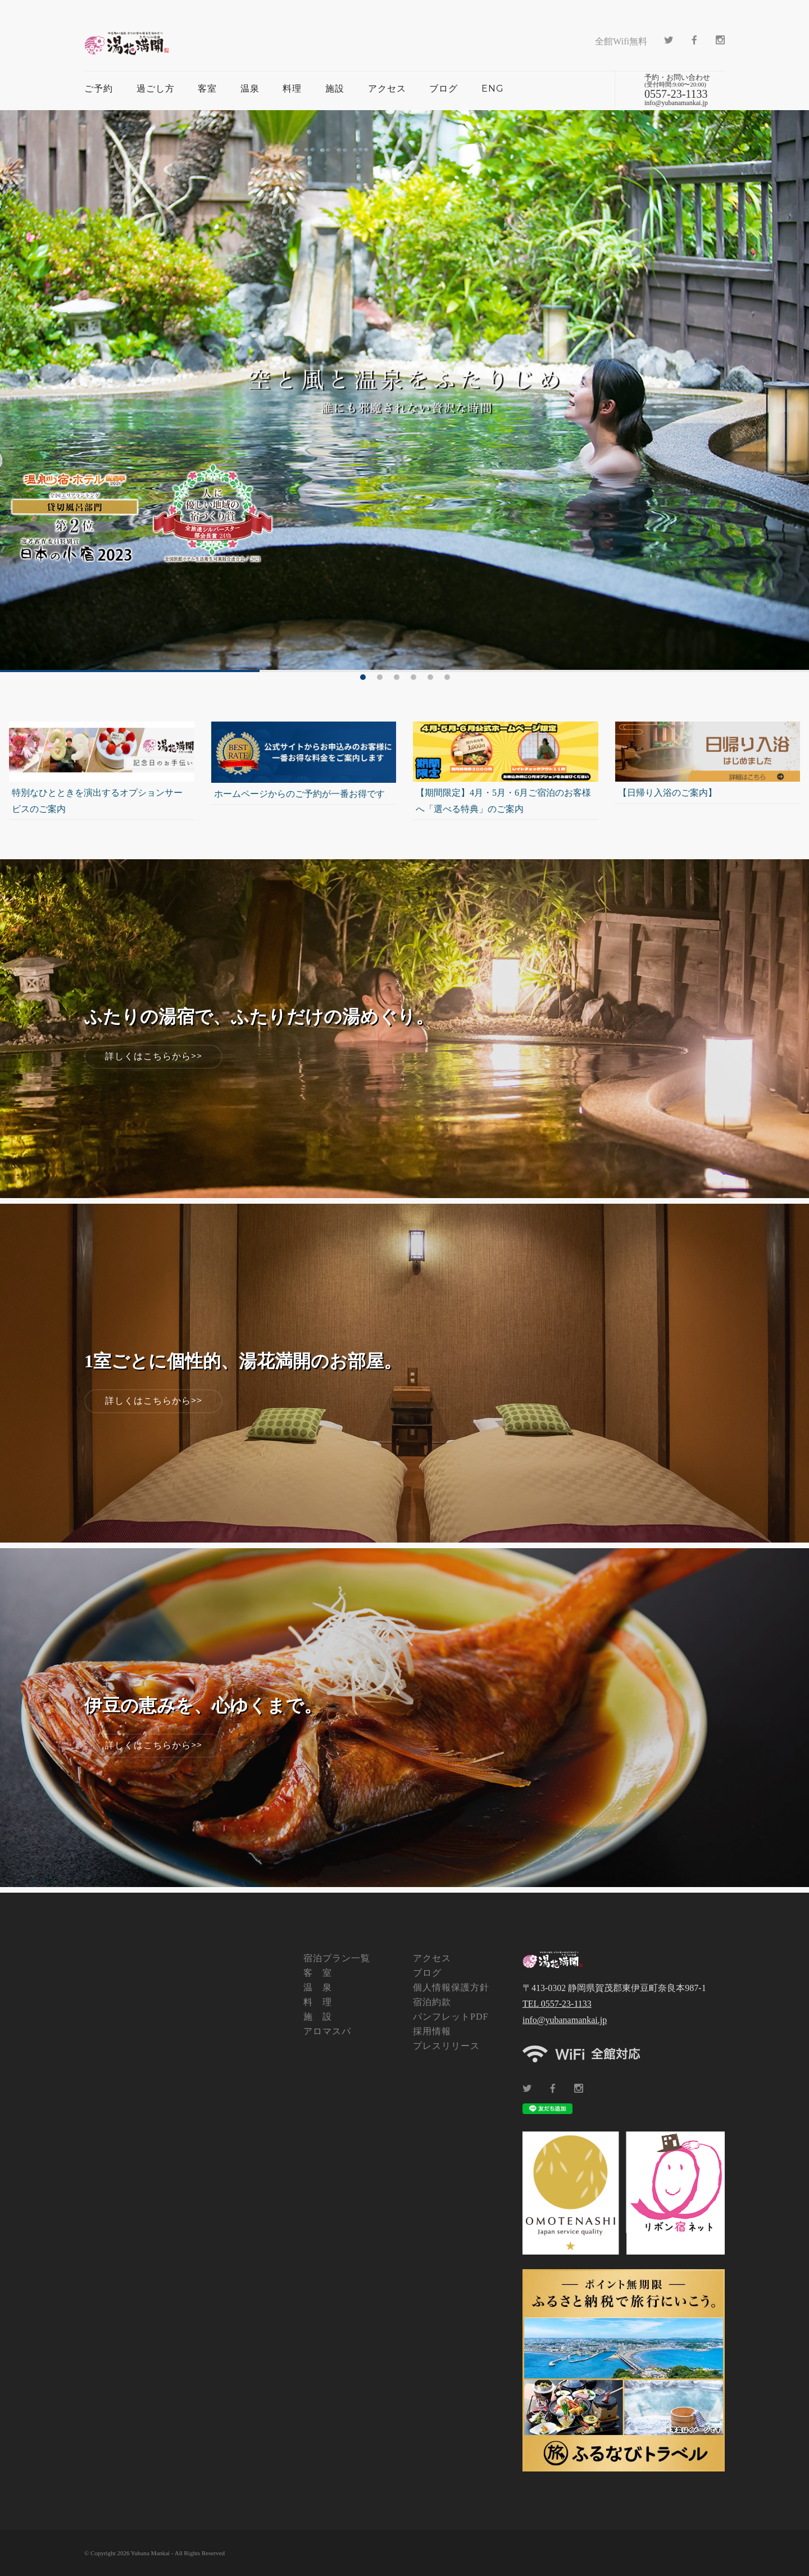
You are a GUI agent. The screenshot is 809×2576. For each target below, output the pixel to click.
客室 (207, 88)
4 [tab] (413, 677)
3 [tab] (396, 677)
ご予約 (98, 88)
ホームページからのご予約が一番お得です (299, 794)
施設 (334, 88)
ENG (492, 88)
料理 (292, 88)
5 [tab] (430, 677)
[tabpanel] (404, 391)
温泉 (250, 88)
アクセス (387, 88)
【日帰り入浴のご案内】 (667, 792)
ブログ (443, 88)
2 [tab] (379, 677)
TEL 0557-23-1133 (557, 2003)
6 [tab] (447, 677)
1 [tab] (363, 677)
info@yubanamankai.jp (564, 2020)
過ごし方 (156, 88)
